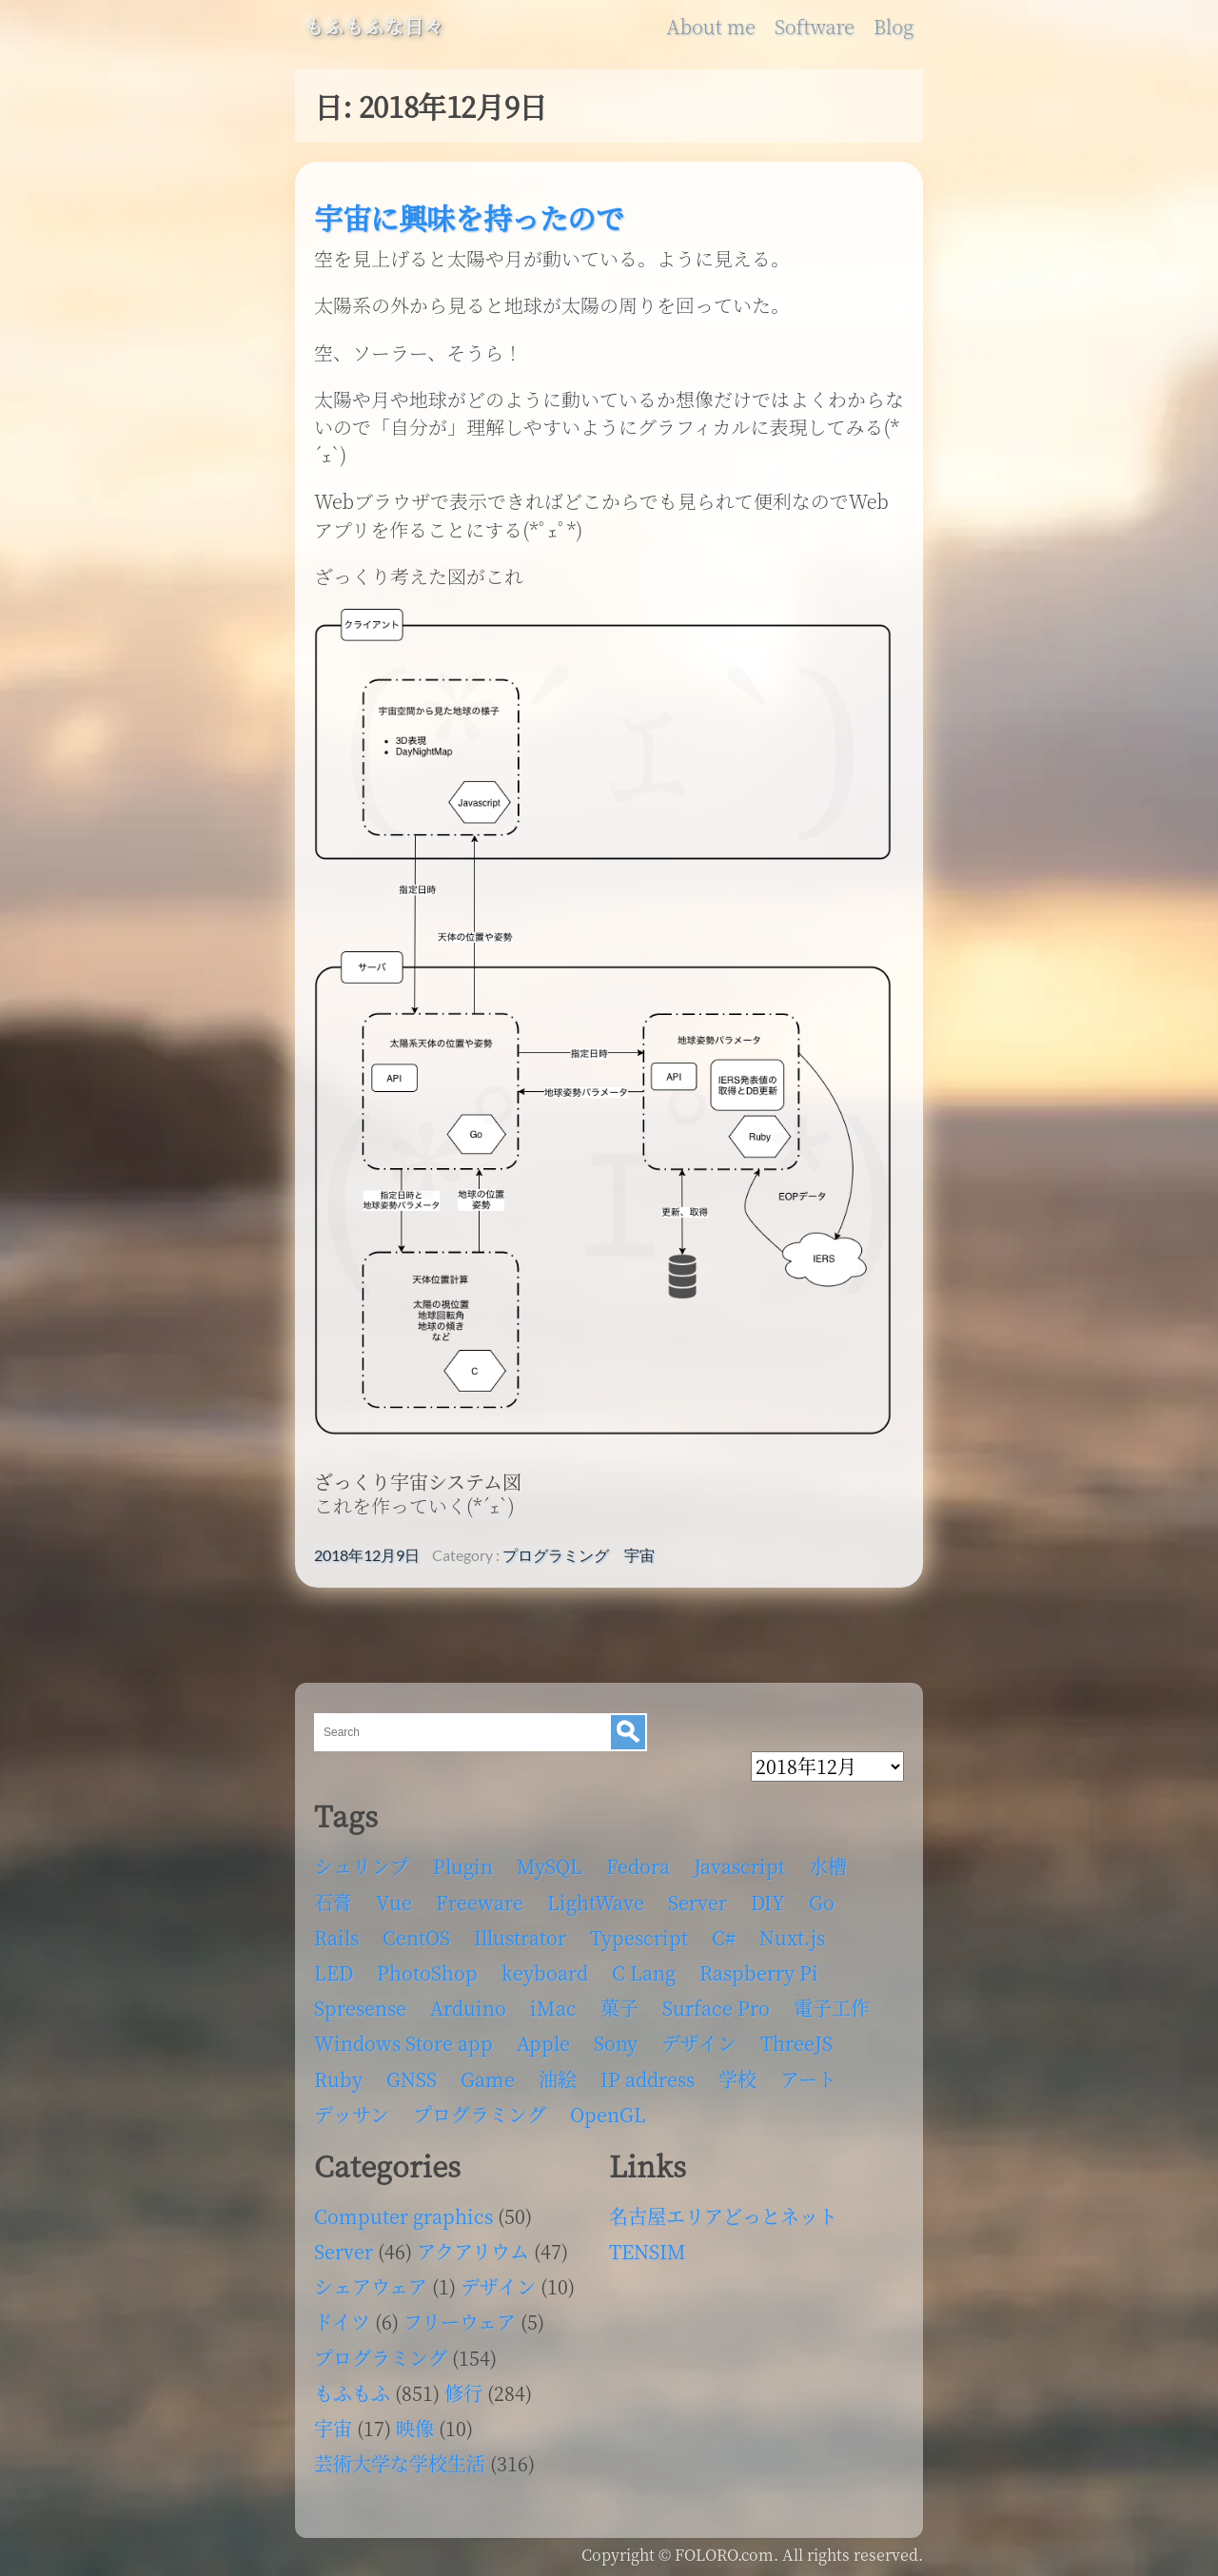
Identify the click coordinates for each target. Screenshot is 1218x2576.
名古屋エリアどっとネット (723, 2216)
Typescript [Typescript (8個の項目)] (639, 1937)
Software (815, 26)
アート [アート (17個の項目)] (808, 2079)
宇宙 (639, 1555)
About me (710, 26)
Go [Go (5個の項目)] (822, 1902)
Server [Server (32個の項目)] (697, 1902)
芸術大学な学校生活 (399, 2463)
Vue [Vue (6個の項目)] (394, 1902)
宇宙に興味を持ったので (469, 217)
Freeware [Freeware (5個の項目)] (479, 1902)
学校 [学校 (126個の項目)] (737, 2079)
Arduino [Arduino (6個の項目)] (468, 2007)
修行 (463, 2393)
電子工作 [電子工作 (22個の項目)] (832, 2007)
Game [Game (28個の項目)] (488, 2079)
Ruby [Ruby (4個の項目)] (338, 2079)
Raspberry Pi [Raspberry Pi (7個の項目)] (758, 1972)
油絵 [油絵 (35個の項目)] (558, 2079)
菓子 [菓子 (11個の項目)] (619, 2007)
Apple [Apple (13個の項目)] (543, 2043)
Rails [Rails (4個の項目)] (336, 1937)
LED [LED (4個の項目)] (333, 1972)
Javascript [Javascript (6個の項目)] (739, 1866)
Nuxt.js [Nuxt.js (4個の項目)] (792, 1937)
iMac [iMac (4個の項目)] (553, 2007)
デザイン (498, 2286)
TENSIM (647, 2251)
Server (343, 2251)
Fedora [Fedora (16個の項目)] (638, 1866)
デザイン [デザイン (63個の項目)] (699, 2043)
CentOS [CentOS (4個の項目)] (416, 1937)
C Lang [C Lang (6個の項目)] (644, 1972)
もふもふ (352, 2393)
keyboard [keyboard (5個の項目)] (544, 1972)
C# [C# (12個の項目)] (724, 1937)
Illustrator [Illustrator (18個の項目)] (520, 1937)
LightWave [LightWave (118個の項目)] (595, 1902)
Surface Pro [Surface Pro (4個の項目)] (716, 2007)
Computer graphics (403, 2216)
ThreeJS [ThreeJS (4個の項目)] (796, 2043)
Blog (894, 26)
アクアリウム (473, 2251)
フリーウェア (459, 2321)
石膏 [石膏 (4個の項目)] (333, 1902)
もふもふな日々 (374, 26)
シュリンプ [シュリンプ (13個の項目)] (361, 1866)
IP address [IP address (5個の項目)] (647, 2079)
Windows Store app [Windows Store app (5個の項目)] (403, 2043)
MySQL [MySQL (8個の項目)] (549, 1866)
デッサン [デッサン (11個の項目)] (351, 2114)
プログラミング (555, 1555)
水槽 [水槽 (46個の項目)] (828, 1866)
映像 (415, 2428)
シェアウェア (370, 2286)
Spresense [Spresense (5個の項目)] (360, 2007)
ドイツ (342, 2321)
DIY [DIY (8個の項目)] (768, 1902)
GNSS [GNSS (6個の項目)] (411, 2079)
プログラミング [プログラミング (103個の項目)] (479, 2114)
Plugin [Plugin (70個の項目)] (463, 1866)
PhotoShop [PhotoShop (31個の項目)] (427, 1972)
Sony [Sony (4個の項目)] (616, 2043)
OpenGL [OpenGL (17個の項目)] (608, 2114)
